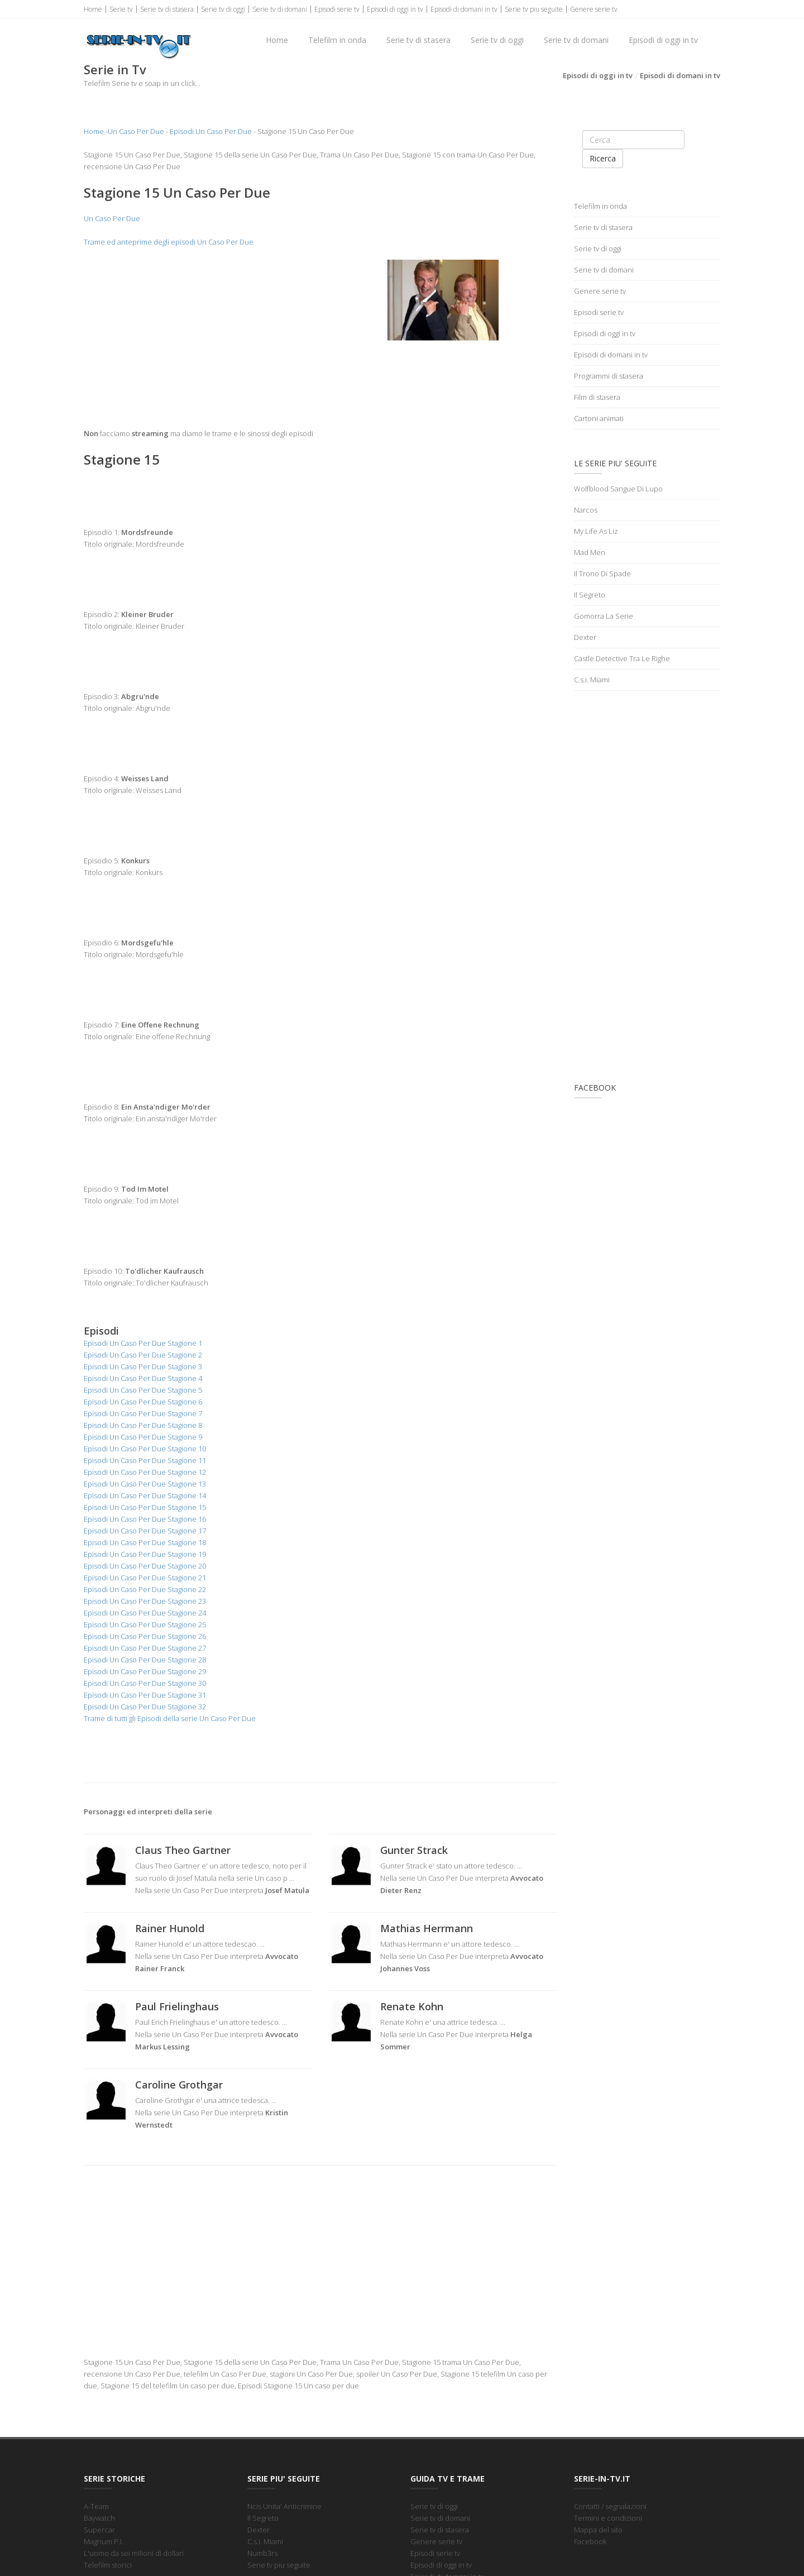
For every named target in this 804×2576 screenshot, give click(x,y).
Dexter (585, 637)
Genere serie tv (594, 9)
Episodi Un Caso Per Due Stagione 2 (143, 1355)
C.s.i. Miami (592, 680)
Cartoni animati (599, 418)
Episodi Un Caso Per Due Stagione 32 (145, 1707)
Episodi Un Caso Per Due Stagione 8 (143, 1425)
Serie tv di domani (279, 9)
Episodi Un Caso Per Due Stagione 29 (145, 1671)
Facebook (590, 2541)
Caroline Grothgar (179, 2084)
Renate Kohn (411, 2006)
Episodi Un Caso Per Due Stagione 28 (145, 1660)
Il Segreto (589, 595)
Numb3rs (262, 2553)
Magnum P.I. (103, 2541)
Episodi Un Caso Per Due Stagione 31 (145, 1695)
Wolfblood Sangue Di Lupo (618, 489)
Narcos (585, 510)
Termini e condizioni (608, 2518)
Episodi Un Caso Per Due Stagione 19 (145, 1554)
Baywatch (99, 2518)
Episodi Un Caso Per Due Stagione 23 (145, 1601)
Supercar (99, 2530)
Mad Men (589, 552)
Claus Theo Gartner (183, 1850)
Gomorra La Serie (603, 616)
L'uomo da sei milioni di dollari (134, 2553)
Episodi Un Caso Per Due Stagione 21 (145, 1578)
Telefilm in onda (337, 40)
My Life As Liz (596, 531)
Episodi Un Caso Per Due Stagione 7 (143, 1413)
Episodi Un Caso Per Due (211, 131)
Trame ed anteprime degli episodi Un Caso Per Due (168, 242)
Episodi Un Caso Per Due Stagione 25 (145, 1624)
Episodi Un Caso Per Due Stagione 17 (145, 1531)
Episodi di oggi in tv (395, 9)
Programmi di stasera (608, 376)
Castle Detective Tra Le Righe (622, 658)
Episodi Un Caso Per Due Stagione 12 (145, 1472)
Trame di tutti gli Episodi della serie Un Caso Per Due (170, 1718)
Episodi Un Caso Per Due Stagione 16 (145, 1519)
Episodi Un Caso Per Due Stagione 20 (145, 1566)
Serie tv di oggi (223, 9)
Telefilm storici (108, 2565)
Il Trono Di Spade (602, 573)
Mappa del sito (598, 2530)
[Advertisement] (198, 338)
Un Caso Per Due (136, 131)
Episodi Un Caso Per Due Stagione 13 (145, 1484)
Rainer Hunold (169, 1928)
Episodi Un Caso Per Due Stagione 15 (145, 1507)
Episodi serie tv (337, 9)
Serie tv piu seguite (534, 9)
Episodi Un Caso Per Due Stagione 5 (143, 1390)
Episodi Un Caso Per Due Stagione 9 (143, 1437)
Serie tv (121, 9)
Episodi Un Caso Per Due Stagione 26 (145, 1636)
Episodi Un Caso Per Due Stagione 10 (145, 1449)
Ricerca (603, 158)
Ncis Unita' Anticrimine (284, 2506)
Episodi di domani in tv (463, 9)
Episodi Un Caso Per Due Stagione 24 (145, 1613)
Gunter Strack (414, 1850)
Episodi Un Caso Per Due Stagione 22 (145, 1589)
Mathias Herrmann (426, 1928)
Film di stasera (597, 397)
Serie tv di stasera (167, 9)
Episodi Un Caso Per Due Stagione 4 (143, 1378)
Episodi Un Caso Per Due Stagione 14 (145, 1495)
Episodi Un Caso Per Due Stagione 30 (145, 1683)
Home (93, 9)
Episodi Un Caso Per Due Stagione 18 (145, 1542)
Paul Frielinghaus (177, 2006)
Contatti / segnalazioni (610, 2506)
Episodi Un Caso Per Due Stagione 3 (143, 1366)
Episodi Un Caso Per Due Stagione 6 (143, 1402)
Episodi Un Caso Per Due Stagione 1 (143, 1343)
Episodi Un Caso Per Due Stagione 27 (145, 1648)
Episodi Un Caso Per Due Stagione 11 (145, 1460)
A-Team (96, 2506)
